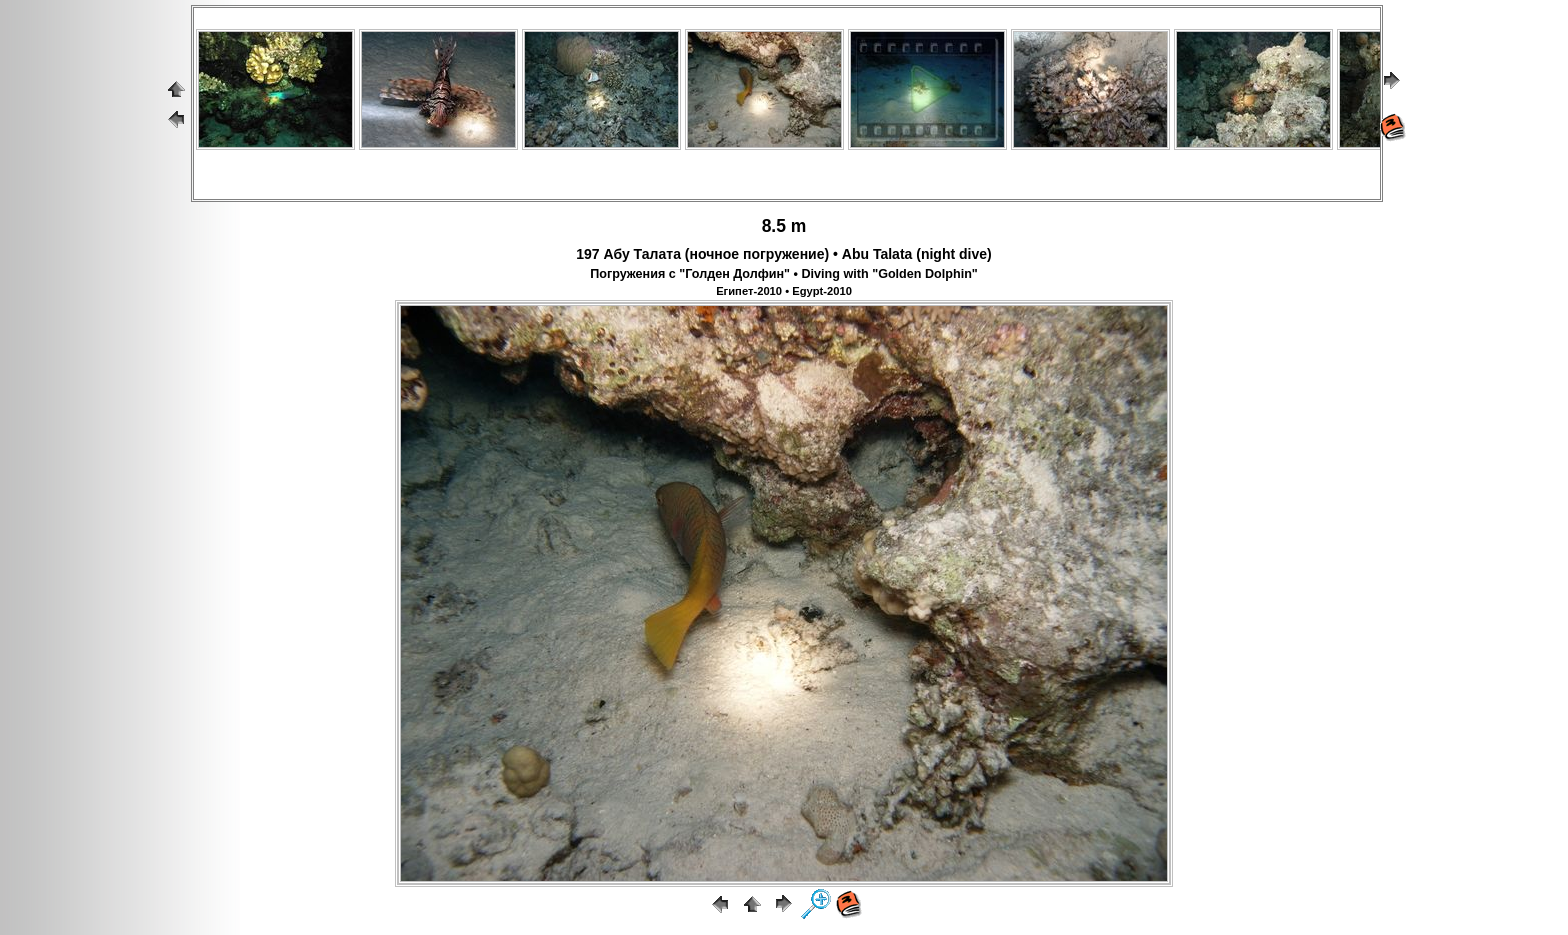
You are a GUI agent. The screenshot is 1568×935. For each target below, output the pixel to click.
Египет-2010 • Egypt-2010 (784, 291)
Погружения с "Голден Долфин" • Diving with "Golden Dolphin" (784, 274)
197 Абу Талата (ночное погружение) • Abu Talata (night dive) (783, 254)
